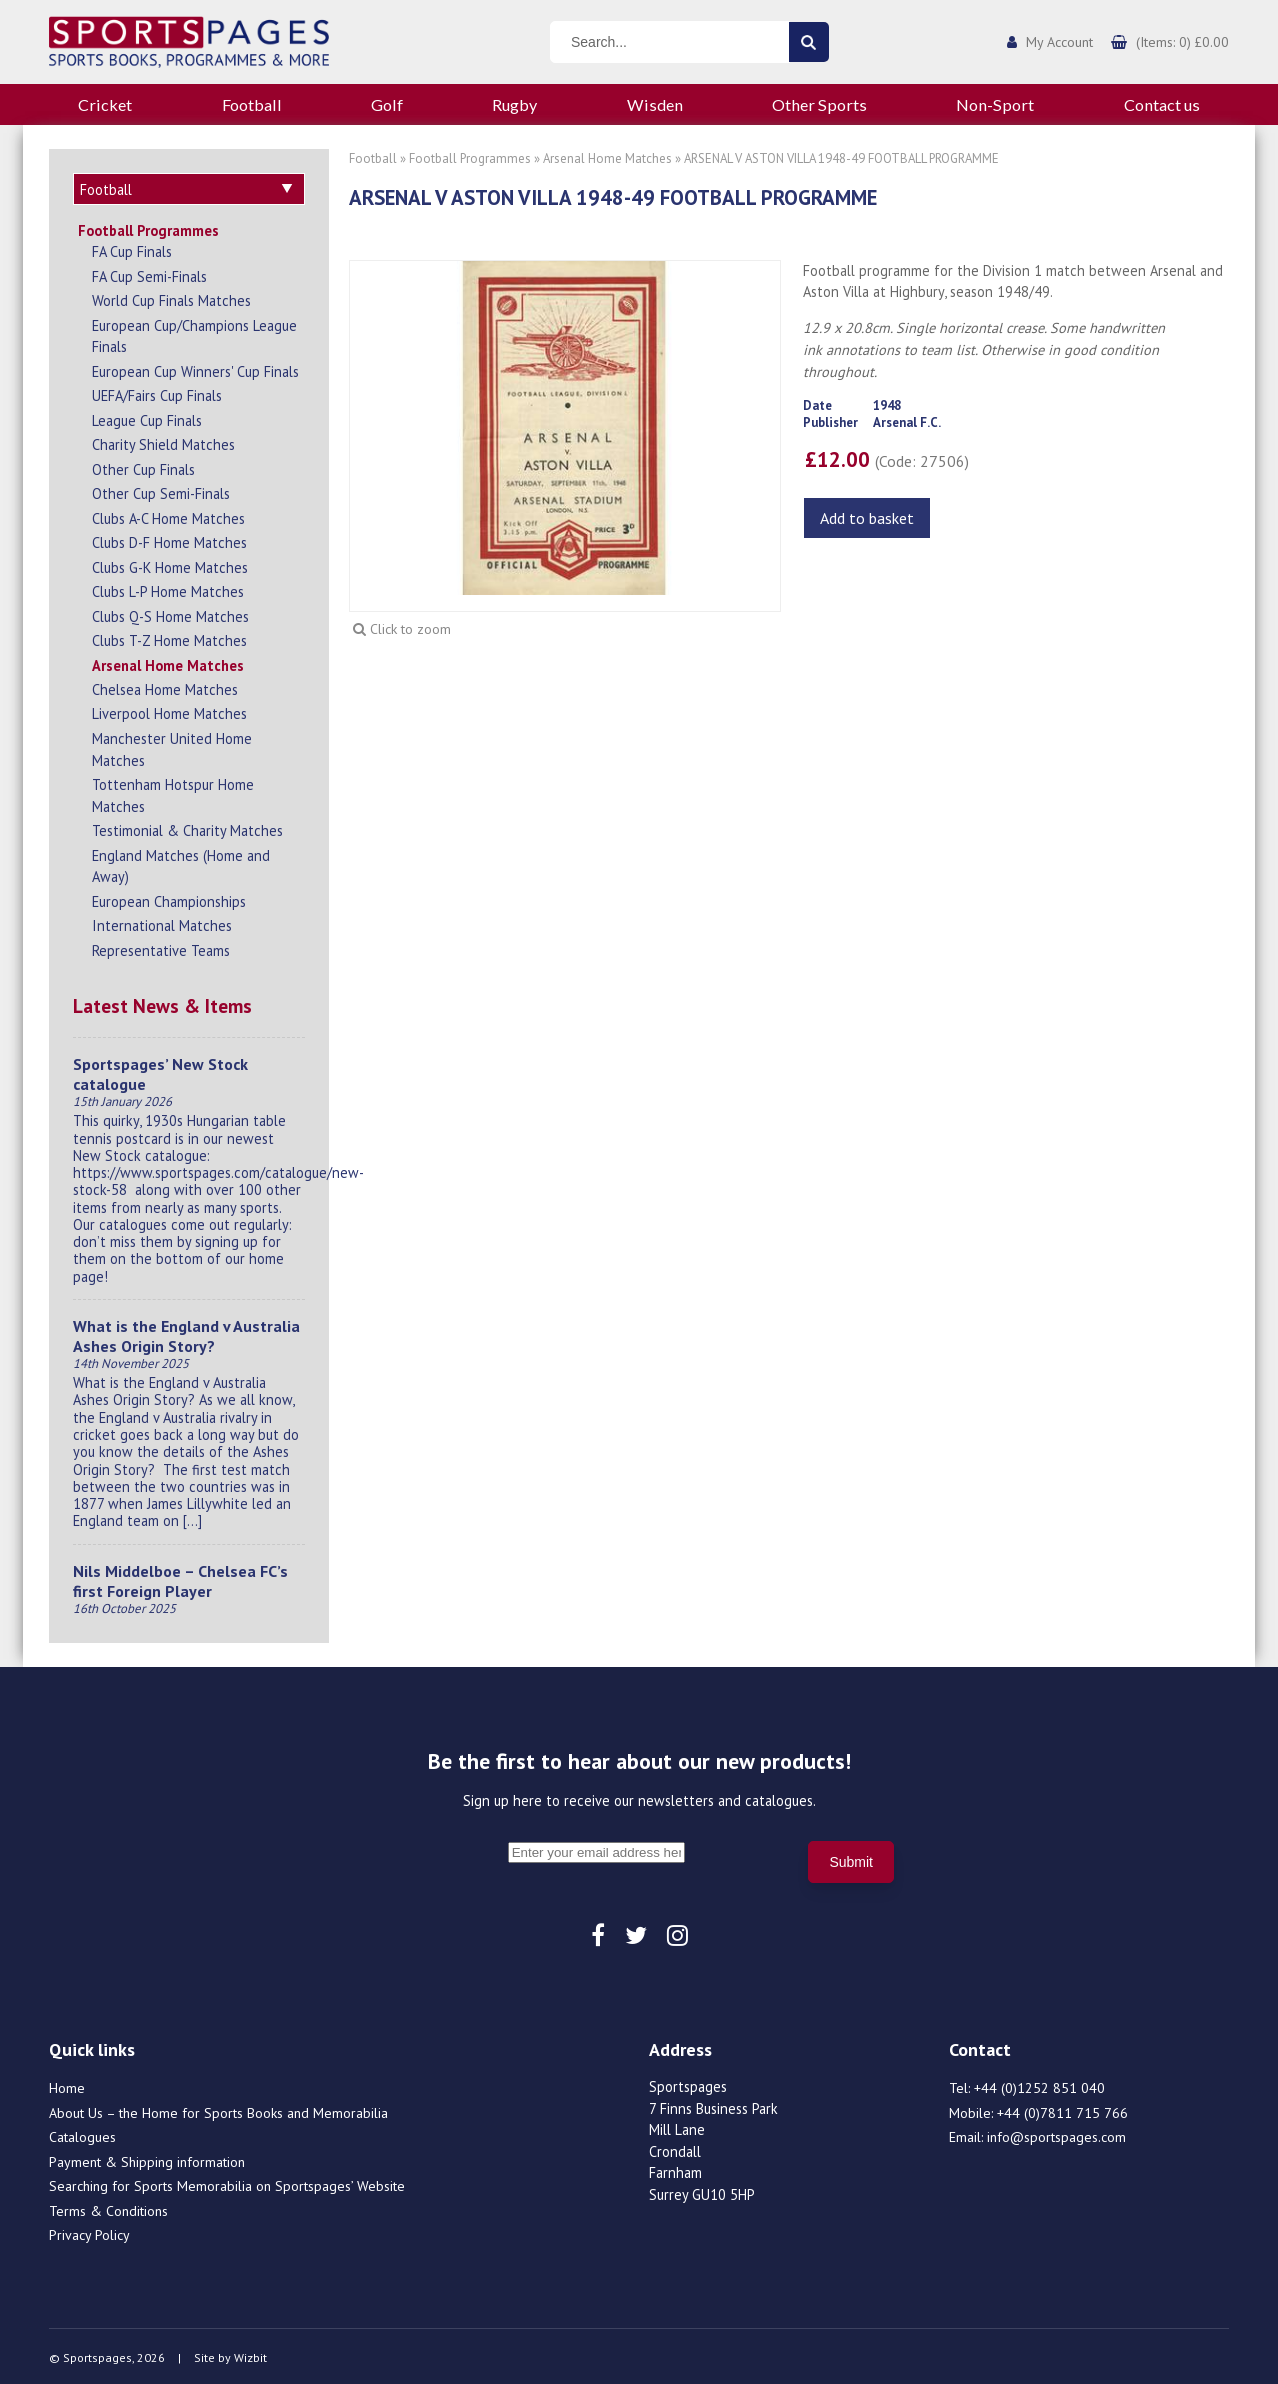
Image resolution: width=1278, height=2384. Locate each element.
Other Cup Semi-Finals (161, 490)
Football (252, 104)
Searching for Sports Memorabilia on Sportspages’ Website (227, 2183)
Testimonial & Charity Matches (187, 827)
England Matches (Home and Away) (181, 863)
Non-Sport (995, 104)
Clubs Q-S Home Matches (170, 613)
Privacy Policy (89, 2232)
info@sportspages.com (1056, 2134)
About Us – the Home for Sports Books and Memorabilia (218, 2110)
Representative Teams (161, 947)
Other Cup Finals (143, 466)
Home (67, 2085)
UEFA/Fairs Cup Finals (157, 392)
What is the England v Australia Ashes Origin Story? (186, 1333)
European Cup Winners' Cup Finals (195, 368)
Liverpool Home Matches (169, 710)
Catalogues (82, 2134)
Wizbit (250, 2354)
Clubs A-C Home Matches (168, 515)
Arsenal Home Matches (168, 662)
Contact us (1162, 104)
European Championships (169, 898)
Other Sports (819, 104)
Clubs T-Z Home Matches (169, 637)
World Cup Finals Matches (171, 297)
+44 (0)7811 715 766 (1062, 2110)
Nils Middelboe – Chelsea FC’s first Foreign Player (180, 1578)
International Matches (162, 922)
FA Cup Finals (132, 248)
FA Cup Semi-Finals (149, 273)
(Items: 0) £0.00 (1182, 42)
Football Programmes (148, 227)
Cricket (105, 104)
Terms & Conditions (108, 2208)
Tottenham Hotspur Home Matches (173, 792)
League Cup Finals (147, 417)
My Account (1059, 42)
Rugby (514, 104)
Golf (387, 104)
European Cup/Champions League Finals (194, 333)
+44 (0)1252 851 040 (1039, 2085)
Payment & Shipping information (147, 2159)
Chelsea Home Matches (165, 686)
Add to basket (867, 518)
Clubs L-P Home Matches (168, 588)
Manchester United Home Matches (172, 746)
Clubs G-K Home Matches (170, 564)
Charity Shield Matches (163, 441)
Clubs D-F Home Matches (169, 539)
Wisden (655, 104)
